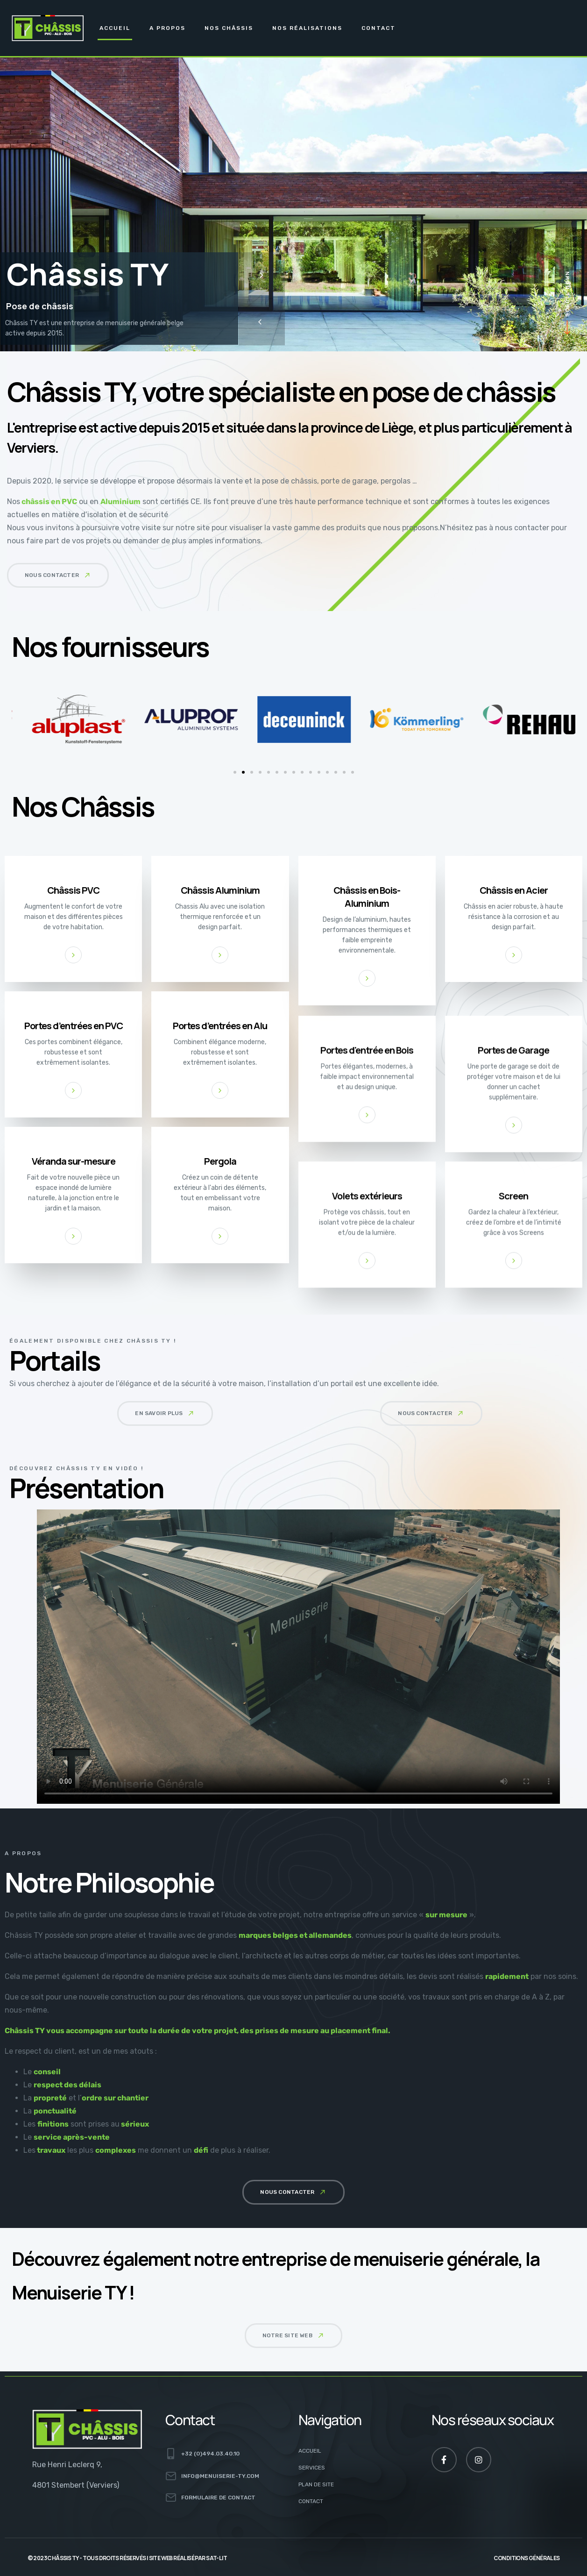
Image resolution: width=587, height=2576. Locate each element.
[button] (58, 575)
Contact (378, 28)
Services (311, 2467)
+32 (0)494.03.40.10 (210, 2453)
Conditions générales (527, 2558)
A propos (167, 28)
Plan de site (316, 2484)
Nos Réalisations (307, 28)
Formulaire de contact (218, 2497)
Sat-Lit (216, 2558)
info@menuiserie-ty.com (220, 2476)
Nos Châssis (229, 28)
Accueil (114, 28)
